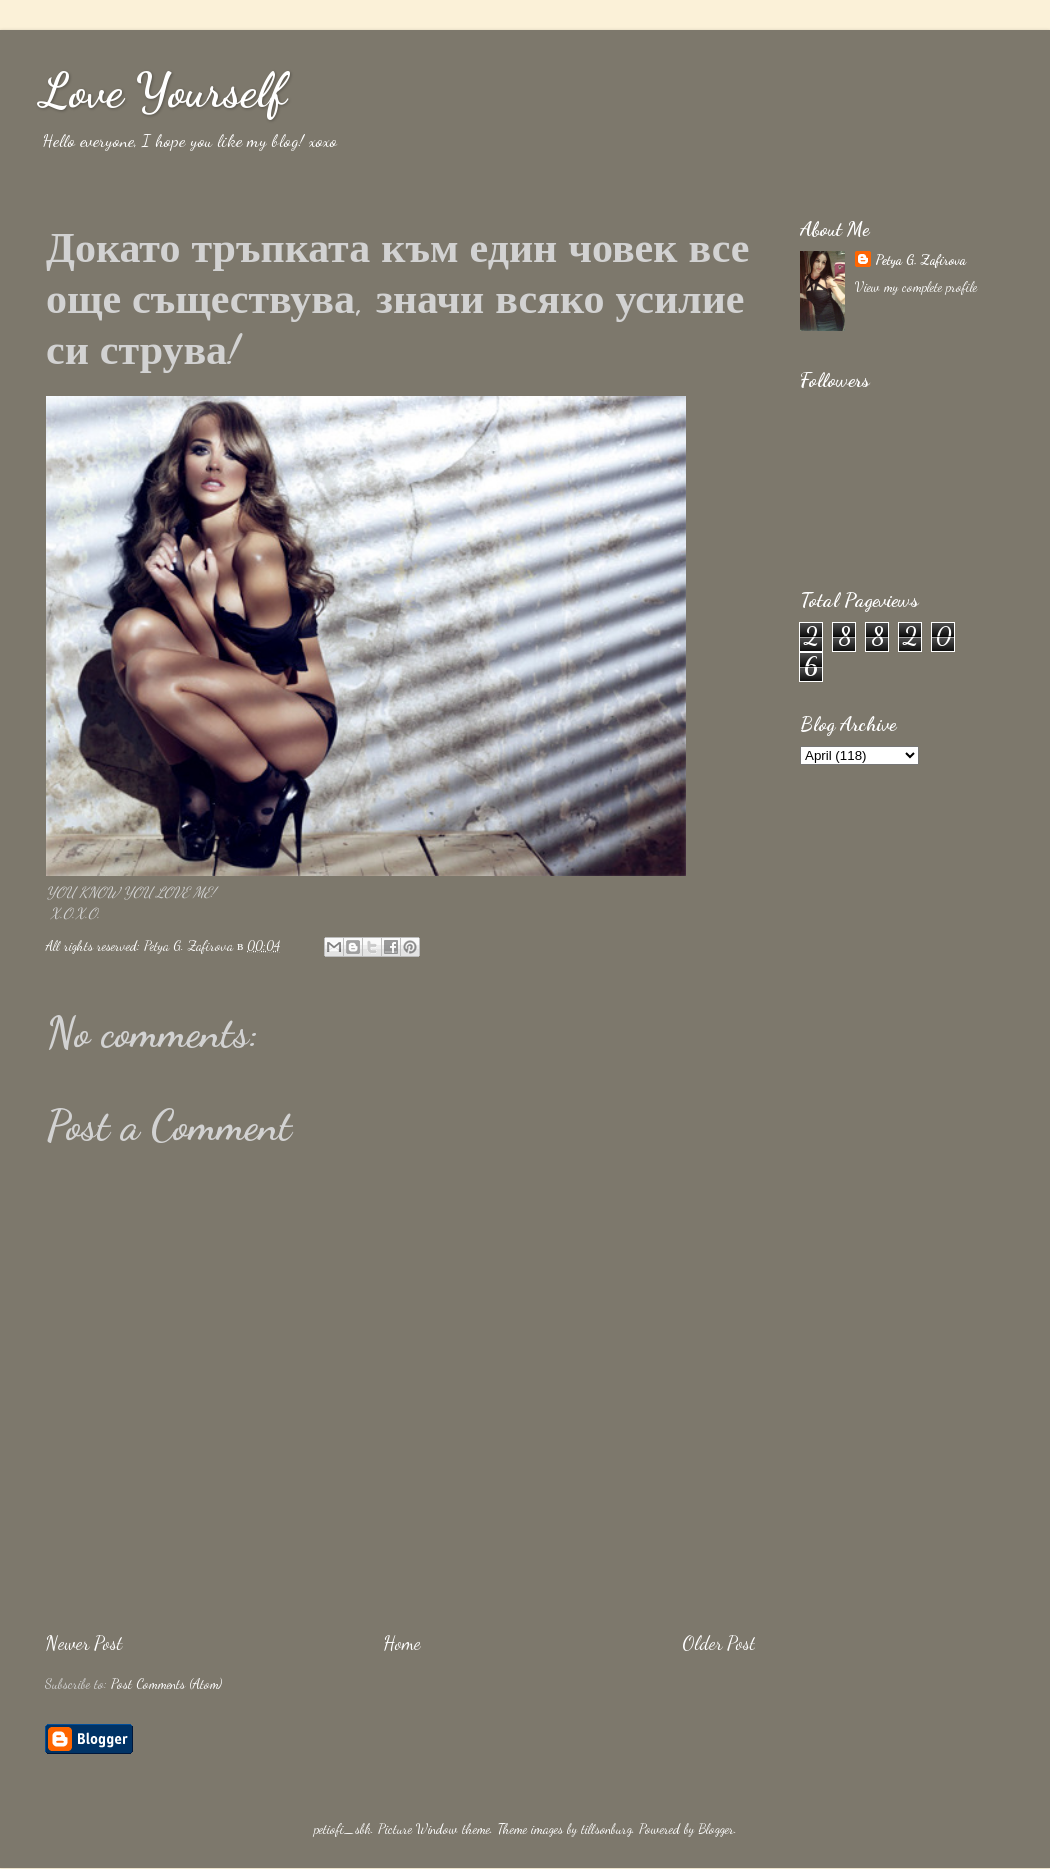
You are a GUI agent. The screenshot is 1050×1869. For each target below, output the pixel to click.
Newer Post (83, 1643)
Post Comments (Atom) (166, 1684)
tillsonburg (606, 1829)
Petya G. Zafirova (920, 260)
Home (402, 1643)
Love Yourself (163, 90)
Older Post (718, 1643)
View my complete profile (916, 287)
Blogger (716, 1829)
